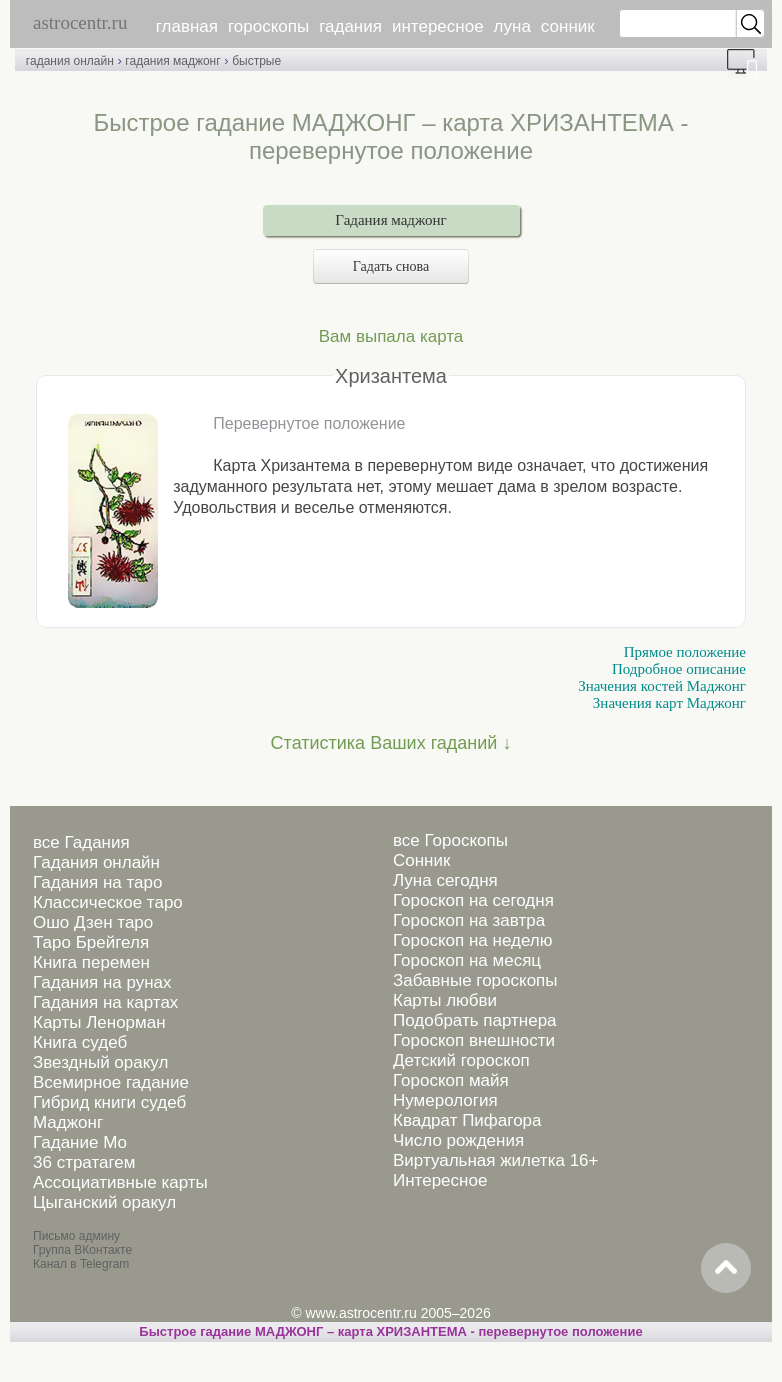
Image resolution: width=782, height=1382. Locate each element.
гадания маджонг (172, 61)
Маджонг (68, 1122)
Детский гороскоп (461, 1060)
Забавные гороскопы (475, 980)
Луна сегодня (445, 880)
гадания (350, 26)
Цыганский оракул (104, 1202)
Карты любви (445, 1000)
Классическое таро (108, 902)
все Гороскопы (450, 840)
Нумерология (445, 1100)
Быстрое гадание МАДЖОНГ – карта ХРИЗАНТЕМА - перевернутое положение (390, 1331)
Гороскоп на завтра (469, 920)
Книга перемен (91, 962)
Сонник (421, 860)
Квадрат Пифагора (467, 1120)
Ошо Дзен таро (93, 922)
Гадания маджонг (390, 220)
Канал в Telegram (81, 1264)
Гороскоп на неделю (472, 940)
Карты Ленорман (99, 1022)
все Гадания (81, 842)
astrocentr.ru (80, 22)
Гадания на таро (97, 882)
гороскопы (268, 26)
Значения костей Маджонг (662, 686)
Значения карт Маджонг (669, 703)
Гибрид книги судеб (109, 1102)
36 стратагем (84, 1162)
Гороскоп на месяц (467, 960)
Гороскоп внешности (474, 1040)
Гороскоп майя (451, 1080)
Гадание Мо (80, 1142)
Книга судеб (80, 1042)
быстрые (256, 61)
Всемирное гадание (111, 1082)
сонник (568, 26)
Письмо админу (76, 1236)
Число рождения (458, 1140)
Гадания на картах (105, 1002)
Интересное (440, 1180)
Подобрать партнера (475, 1020)
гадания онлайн (70, 61)
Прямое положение (685, 652)
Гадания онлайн (96, 862)
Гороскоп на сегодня (473, 900)
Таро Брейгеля (91, 942)
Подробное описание (679, 669)
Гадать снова (391, 266)
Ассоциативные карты (120, 1182)
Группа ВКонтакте (82, 1250)
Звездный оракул (100, 1062)
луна (512, 26)
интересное (438, 26)
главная (187, 26)
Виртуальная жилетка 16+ (496, 1160)
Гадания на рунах (102, 982)
